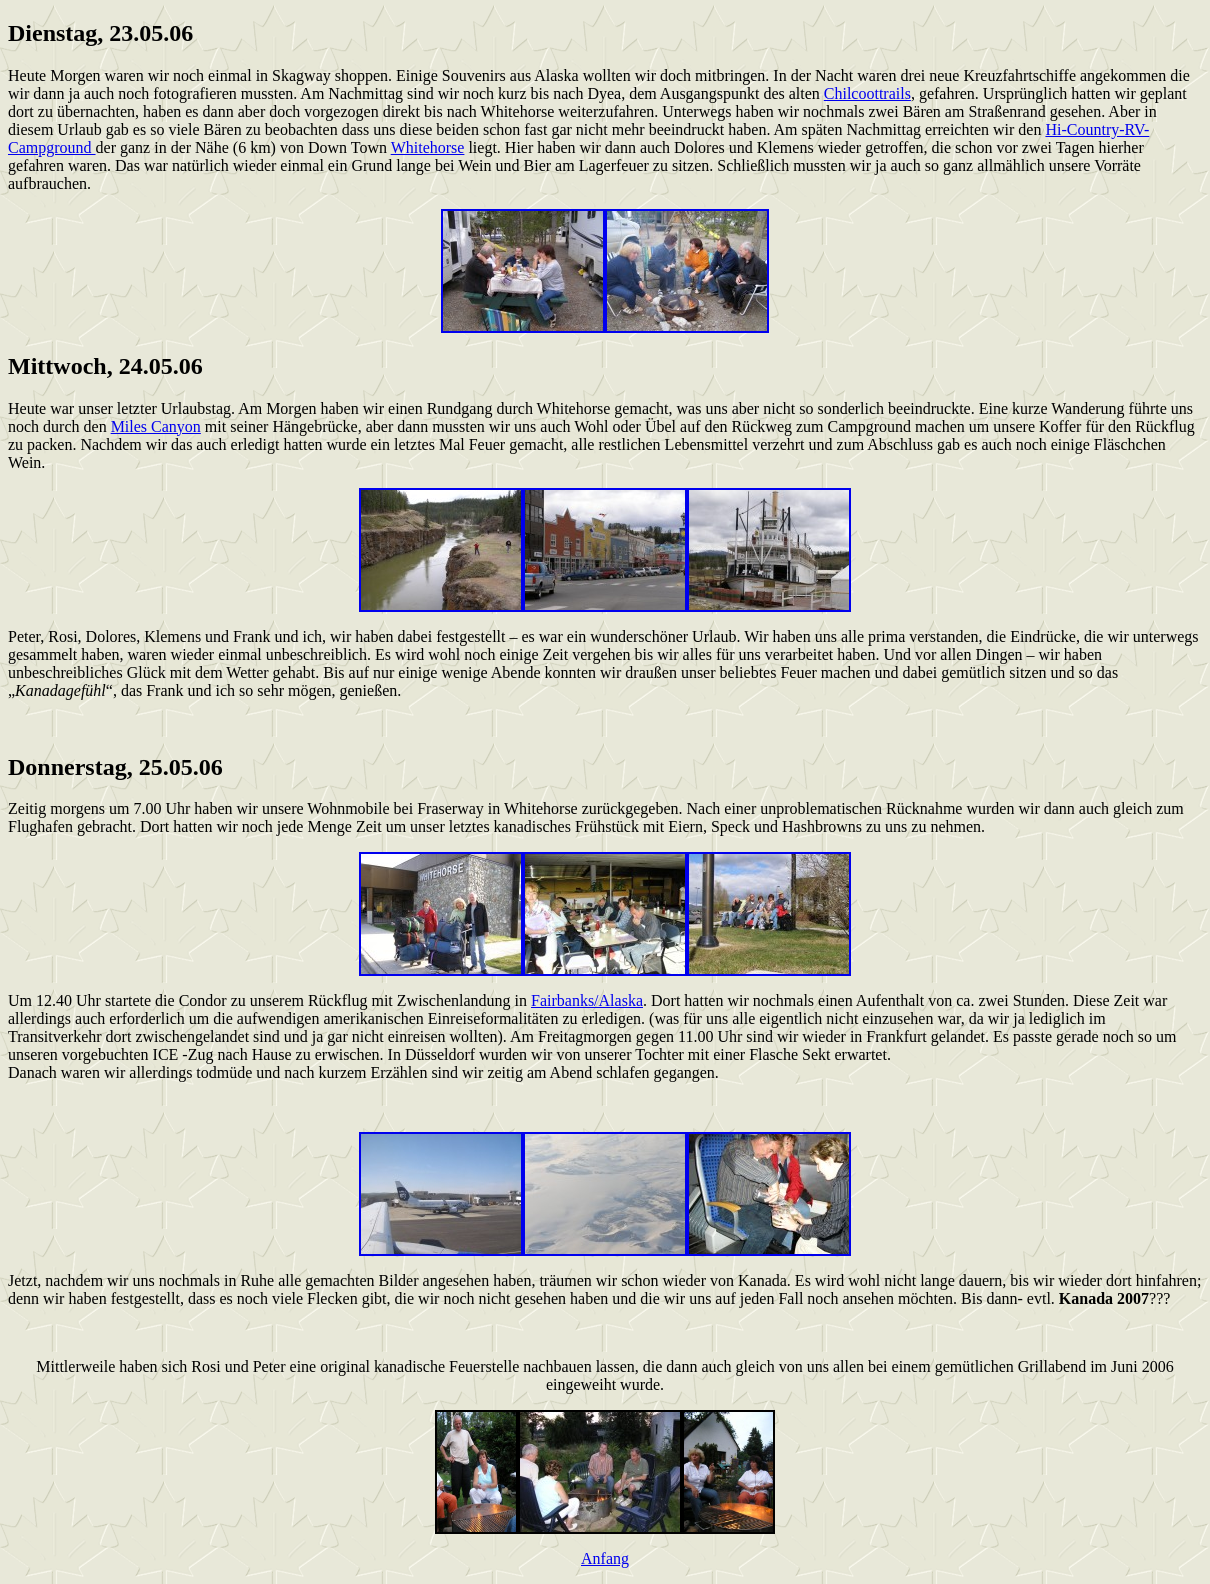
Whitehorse (428, 147)
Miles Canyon (156, 426)
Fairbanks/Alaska (587, 1000)
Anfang (605, 1558)
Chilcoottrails (867, 93)
